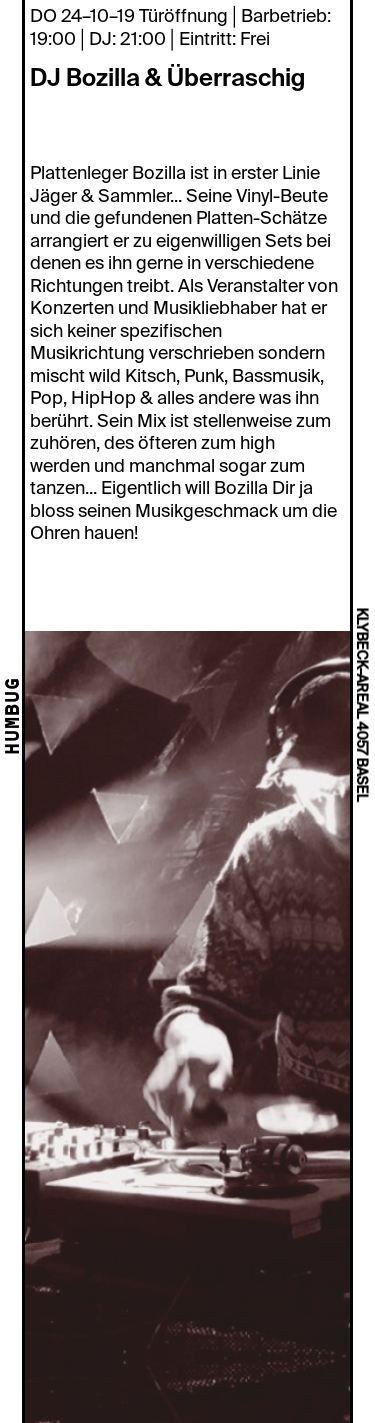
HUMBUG (14, 717)
